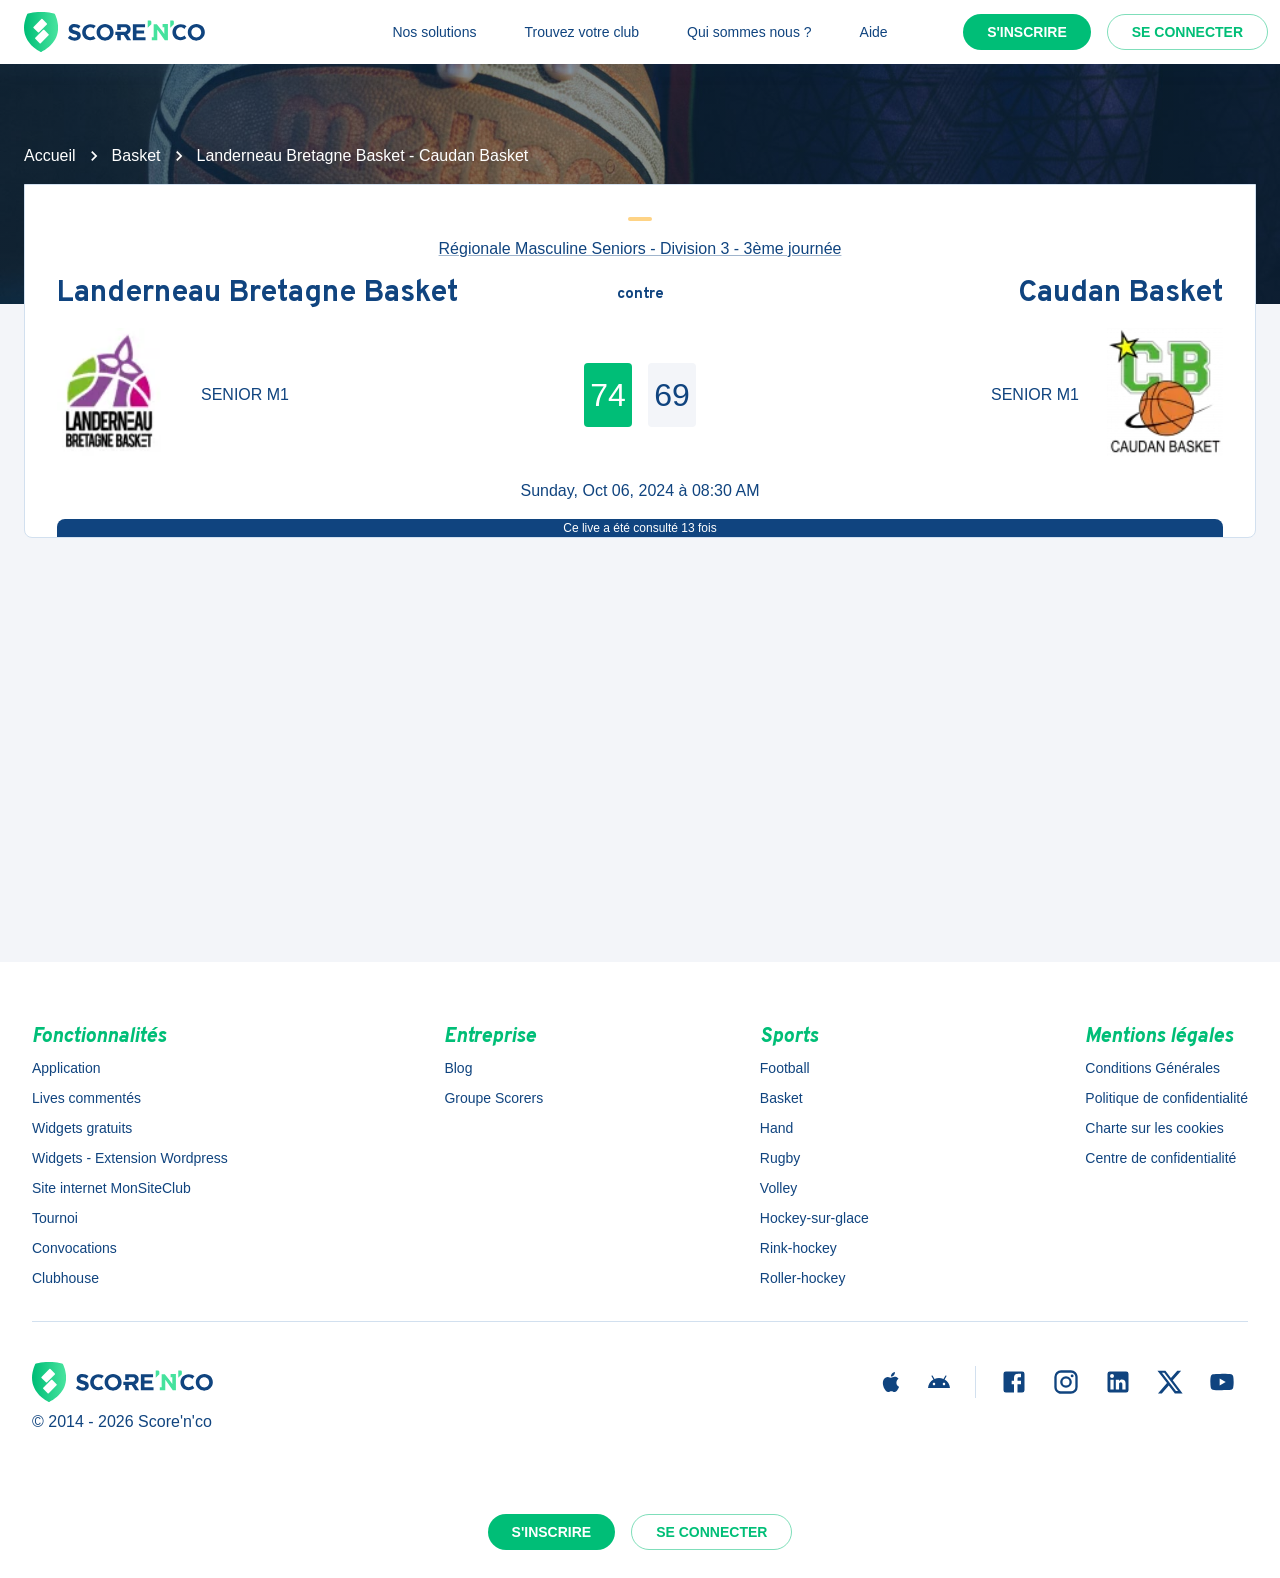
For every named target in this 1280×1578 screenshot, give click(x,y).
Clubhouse (65, 1278)
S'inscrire (1027, 32)
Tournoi (55, 1218)
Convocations (74, 1248)
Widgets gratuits (82, 1128)
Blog (458, 1068)
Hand (776, 1128)
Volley (778, 1188)
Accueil (50, 155)
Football (785, 1068)
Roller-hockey (803, 1278)
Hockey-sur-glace (814, 1218)
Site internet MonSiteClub (111, 1188)
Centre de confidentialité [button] (1160, 1158)
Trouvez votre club (581, 32)
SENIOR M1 (245, 394)
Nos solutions (434, 32)
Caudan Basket (1120, 294)
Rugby (780, 1158)
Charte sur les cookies (1154, 1128)
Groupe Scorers (493, 1098)
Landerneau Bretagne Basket (257, 294)
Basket (136, 155)
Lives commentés (86, 1098)
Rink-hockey (798, 1248)
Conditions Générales (1152, 1068)
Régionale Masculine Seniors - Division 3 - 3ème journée (640, 248)
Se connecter (1187, 32)
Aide (874, 32)
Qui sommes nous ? (749, 32)
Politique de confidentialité (1166, 1098)
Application (66, 1068)
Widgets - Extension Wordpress (130, 1158)
